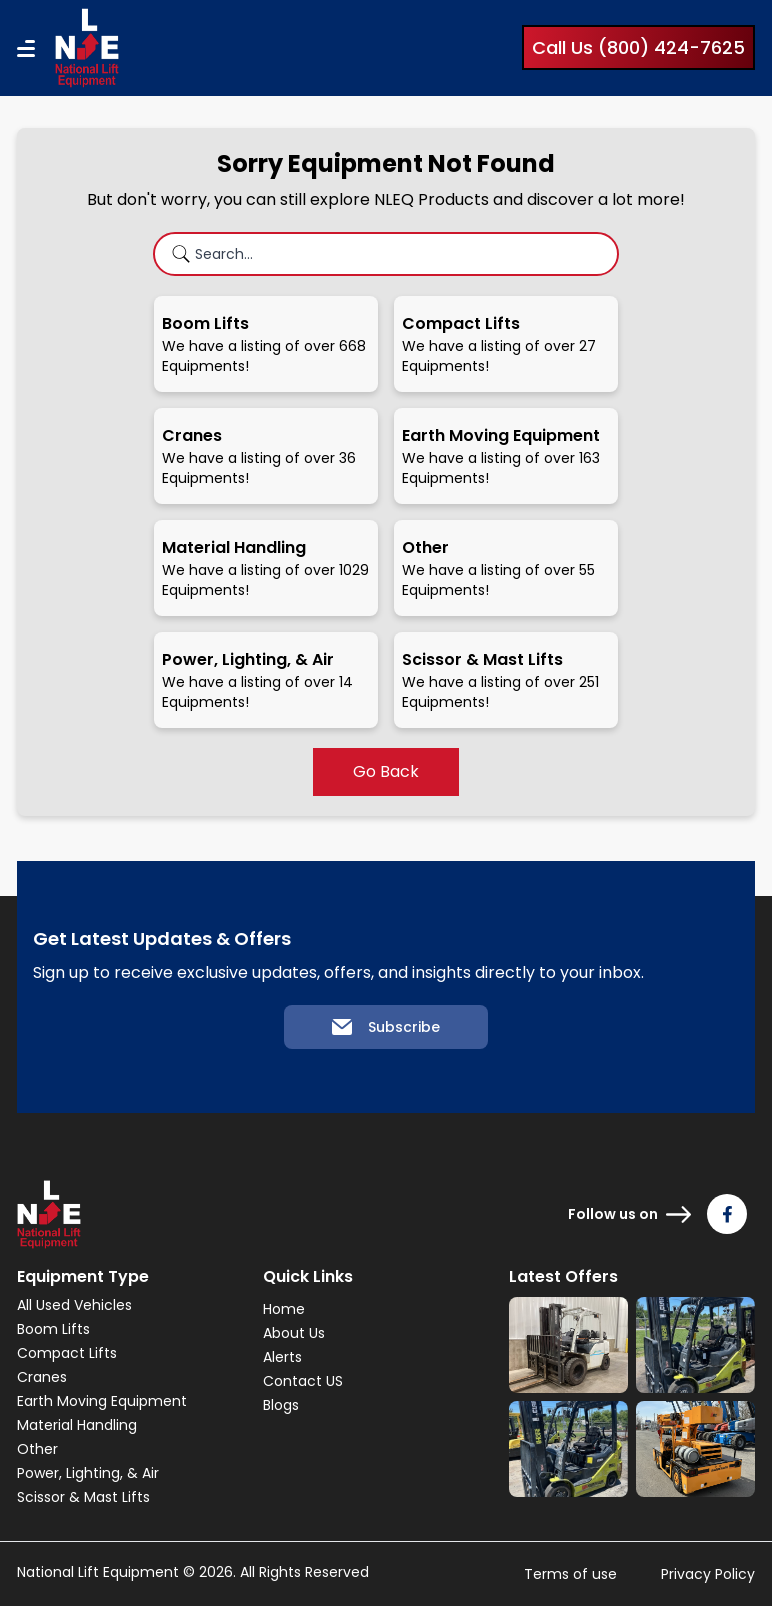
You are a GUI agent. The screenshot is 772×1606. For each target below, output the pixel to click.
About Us (294, 1333)
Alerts (282, 1357)
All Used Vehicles (74, 1305)
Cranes (42, 1377)
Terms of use (570, 1574)
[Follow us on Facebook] (727, 1214)
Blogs (281, 1405)
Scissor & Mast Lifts (83, 1497)
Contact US (303, 1381)
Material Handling (77, 1425)
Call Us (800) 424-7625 (638, 47)
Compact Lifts (67, 1353)
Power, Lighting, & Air (88, 1473)
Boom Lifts (53, 1329)
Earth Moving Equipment (102, 1401)
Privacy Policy (708, 1574)
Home (284, 1309)
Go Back (386, 771)
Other (37, 1449)
